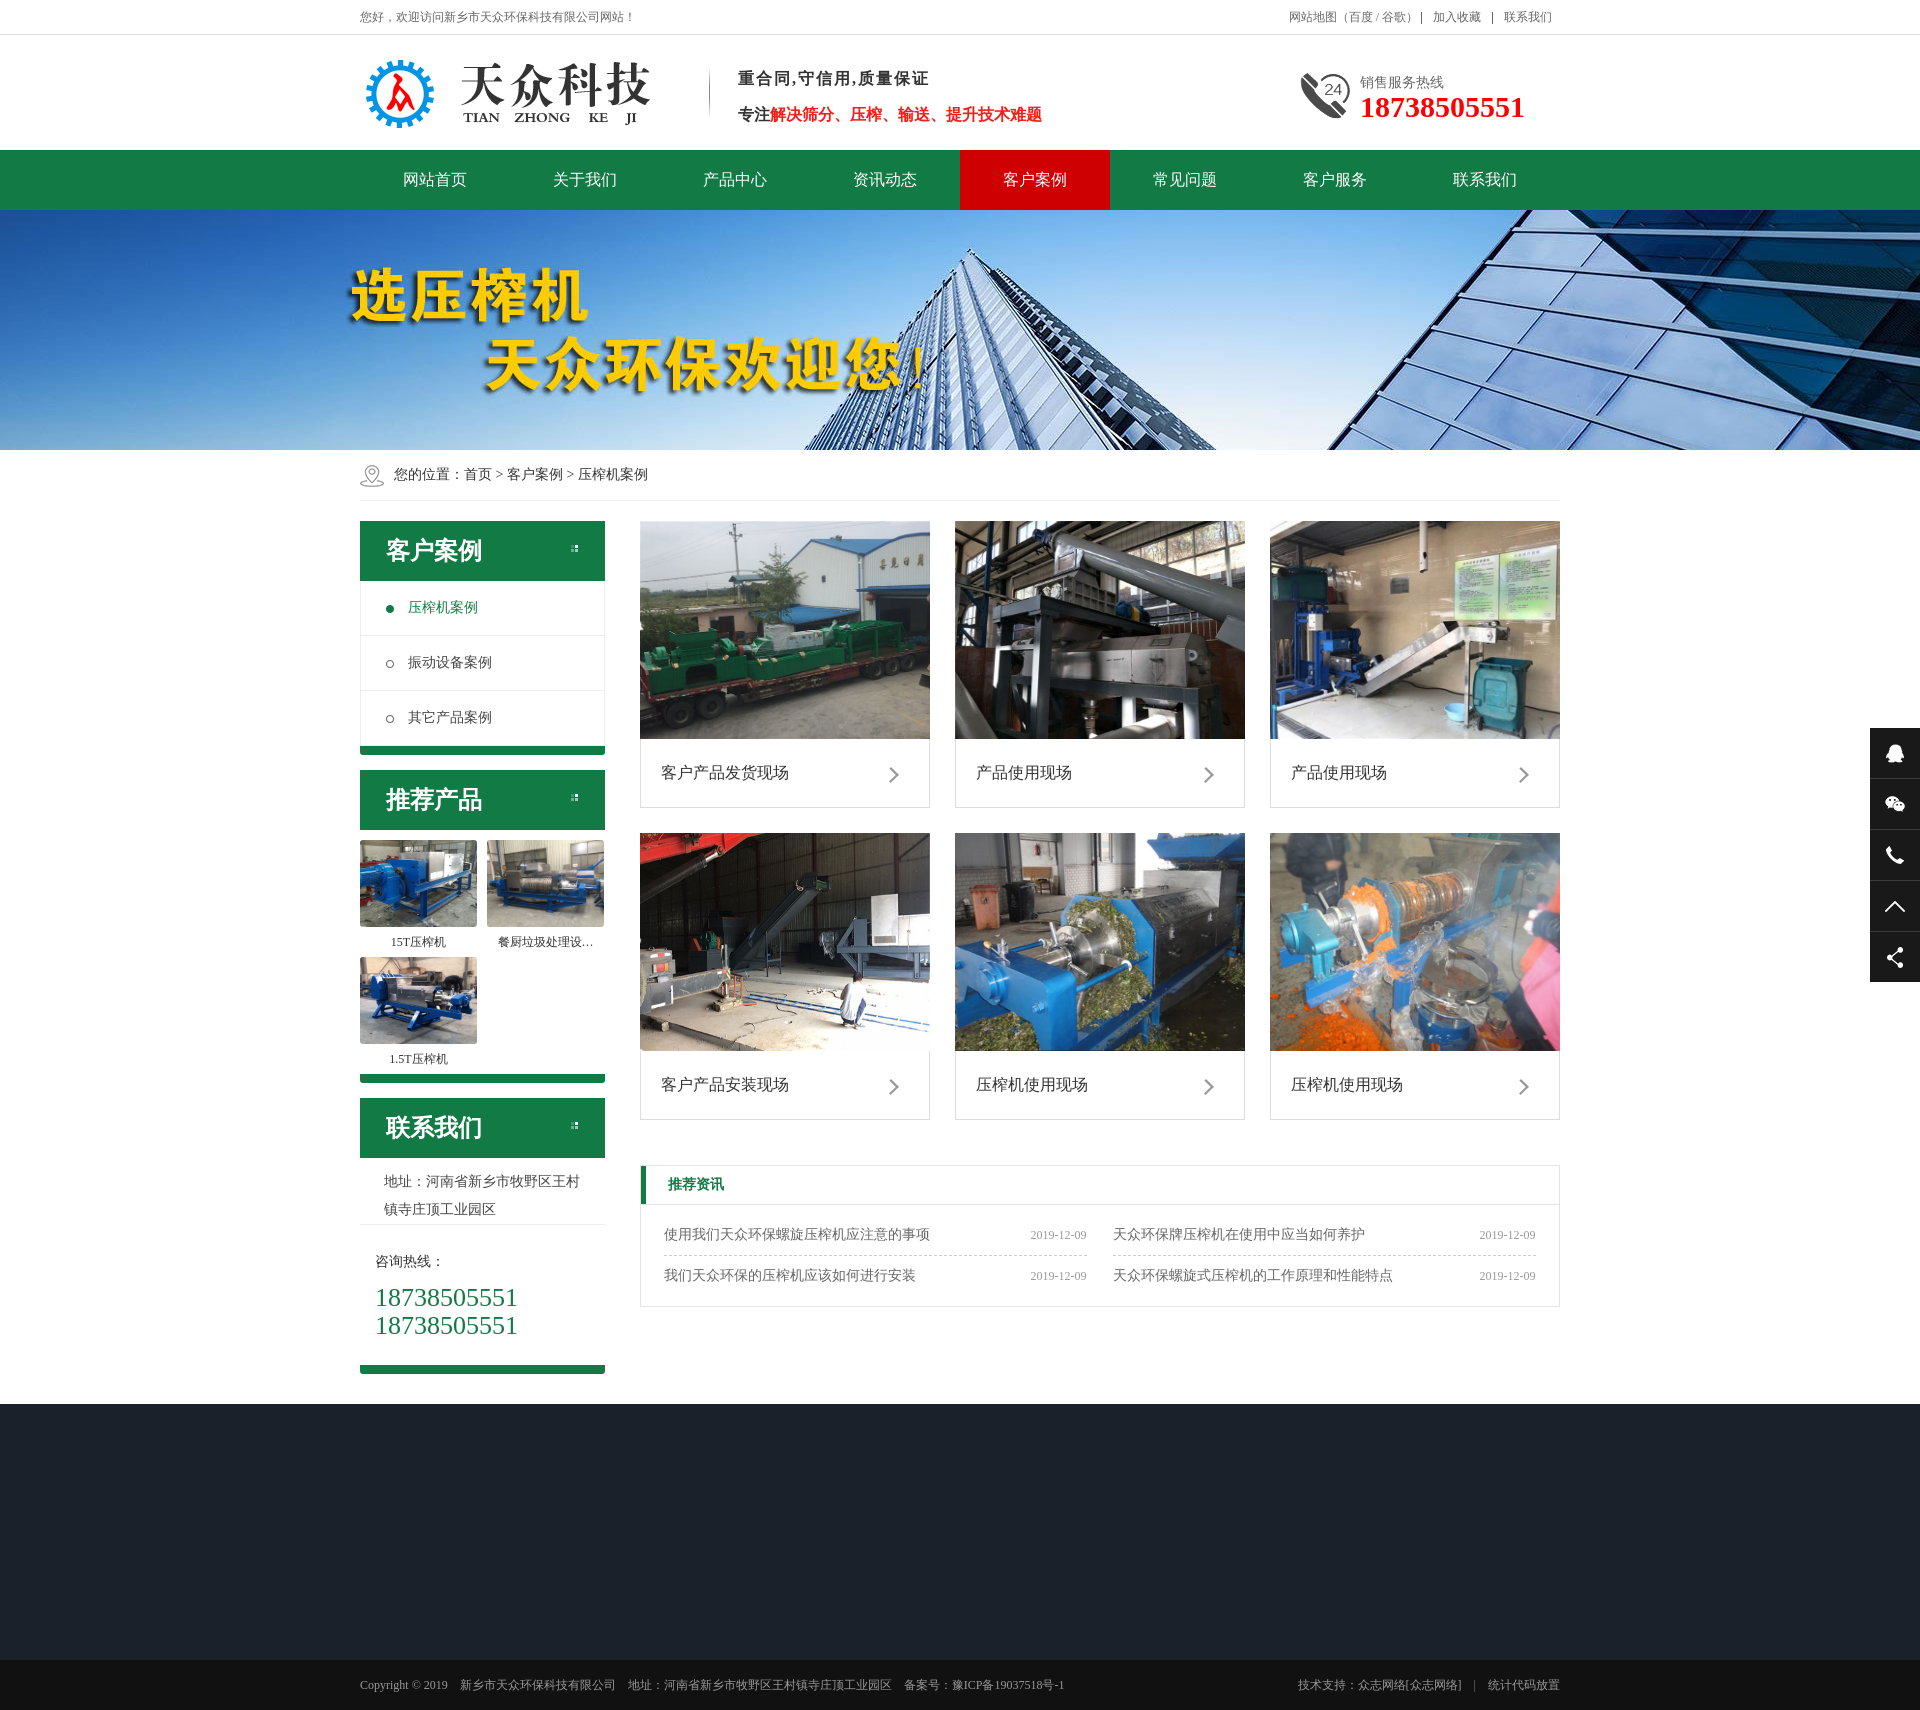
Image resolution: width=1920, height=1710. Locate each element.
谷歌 (1394, 17)
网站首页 (435, 179)
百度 (1361, 17)
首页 (478, 474)
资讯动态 (885, 179)
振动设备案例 (439, 662)
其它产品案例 (439, 717)
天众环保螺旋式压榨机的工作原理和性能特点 (1253, 1275)
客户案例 (1035, 179)
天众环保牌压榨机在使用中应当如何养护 (1239, 1234)
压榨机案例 (613, 474)
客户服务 (1335, 179)
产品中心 (735, 179)
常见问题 (1185, 179)
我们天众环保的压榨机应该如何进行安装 (790, 1275)
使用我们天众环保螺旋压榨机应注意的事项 (797, 1234)
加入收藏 (1457, 17)
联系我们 (1528, 17)
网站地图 (1313, 17)
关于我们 (585, 179)
